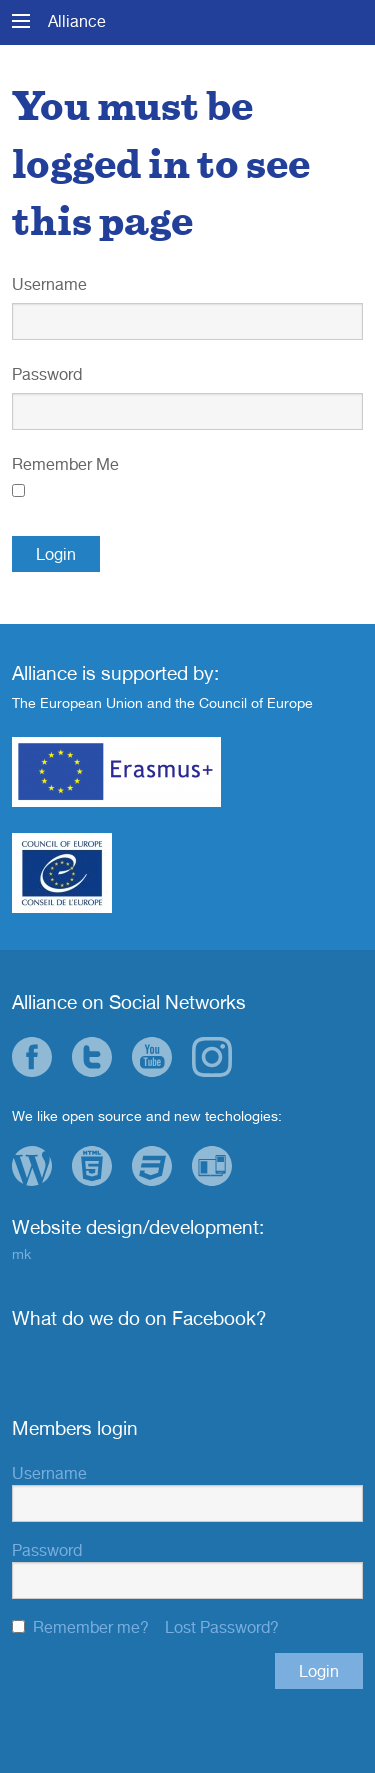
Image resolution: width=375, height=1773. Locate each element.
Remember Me (65, 464)
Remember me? (91, 1627)
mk (21, 1253)
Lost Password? (222, 1627)
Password (47, 374)
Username (49, 284)
